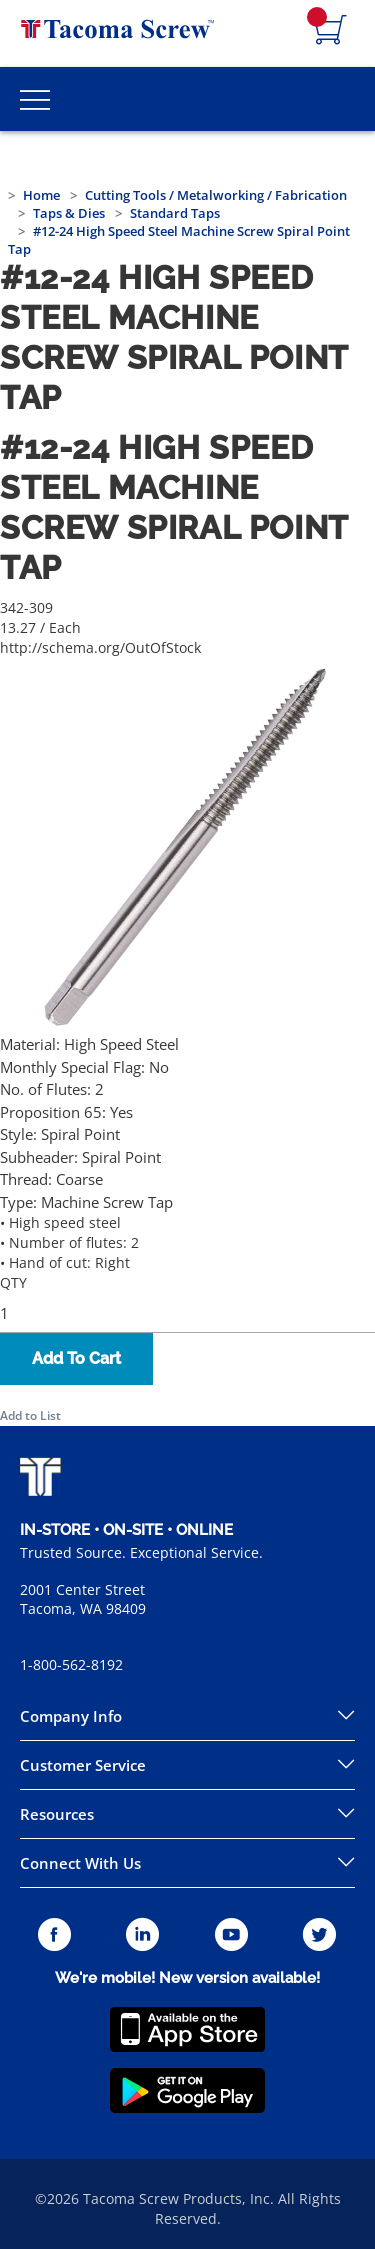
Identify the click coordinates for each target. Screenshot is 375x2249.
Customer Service (83, 1765)
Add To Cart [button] (76, 1358)
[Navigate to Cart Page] (331, 31)
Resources (57, 1814)
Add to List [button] (30, 1415)
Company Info (71, 1716)
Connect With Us (80, 1863)
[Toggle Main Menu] (35, 99)
